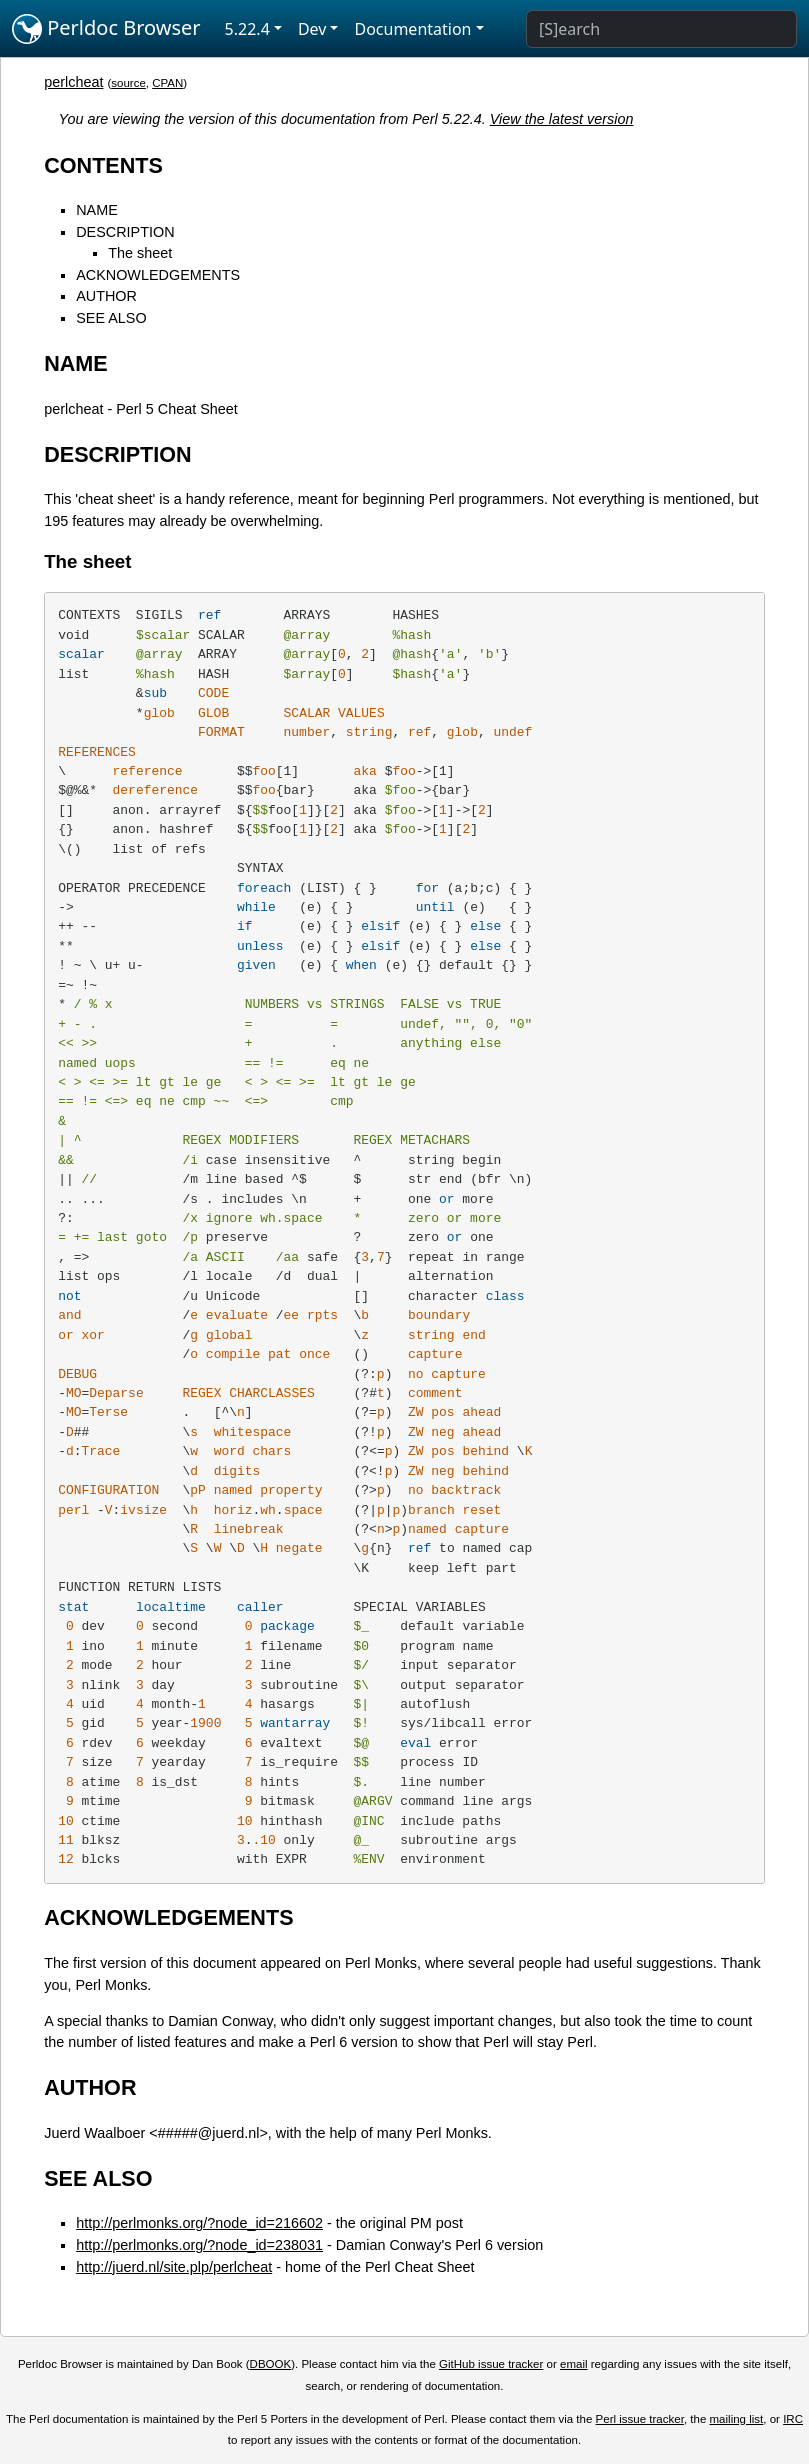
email (574, 2364)
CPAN (167, 83)
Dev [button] (312, 29)
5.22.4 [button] (247, 29)
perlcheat (73, 82)
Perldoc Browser (106, 29)
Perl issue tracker (640, 2419)
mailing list (737, 2419)
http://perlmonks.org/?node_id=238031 (199, 2245)
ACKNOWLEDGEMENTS (158, 275)
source (128, 83)
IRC (793, 2419)
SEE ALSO (111, 318)
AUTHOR (106, 296)
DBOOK (271, 2364)
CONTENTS (103, 165)
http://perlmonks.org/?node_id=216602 (199, 2223)
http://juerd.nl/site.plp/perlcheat (174, 2267)
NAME (97, 210)
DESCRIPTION (125, 232)
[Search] (661, 29)
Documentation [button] (412, 29)
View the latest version (562, 119)
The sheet (140, 253)
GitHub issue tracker (491, 2364)
